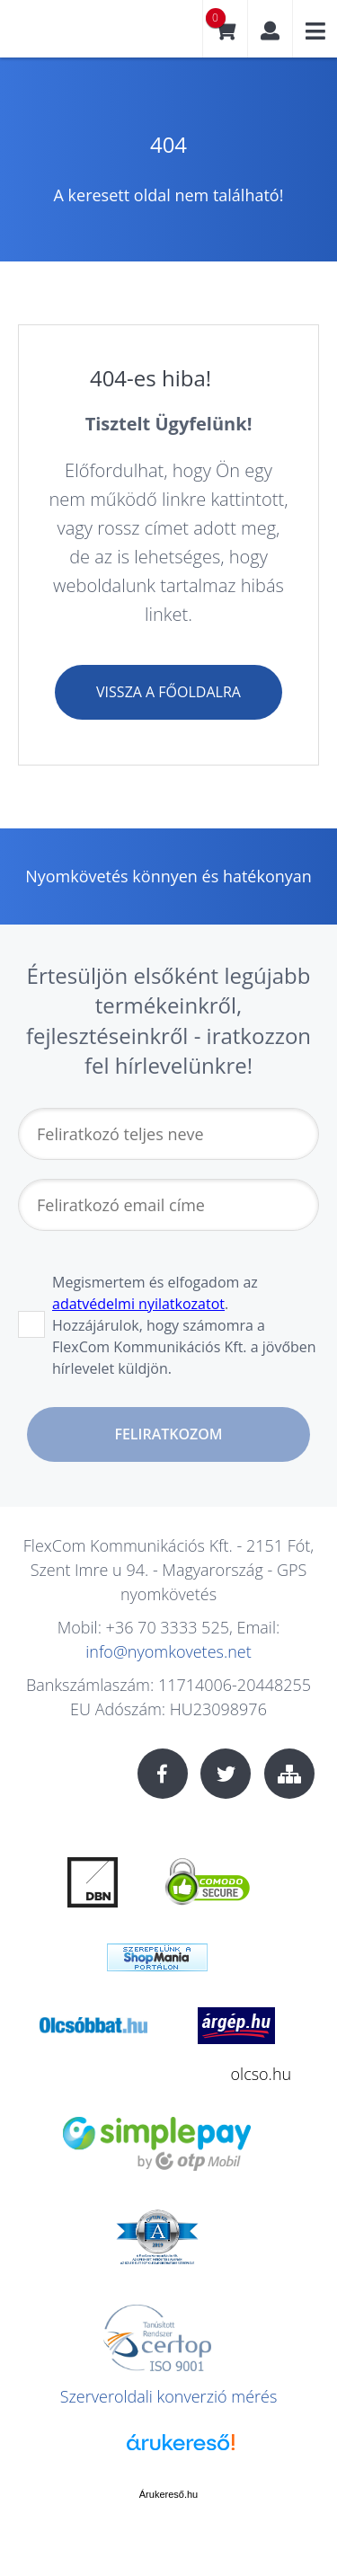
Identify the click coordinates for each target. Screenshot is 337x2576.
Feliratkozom (168, 1434)
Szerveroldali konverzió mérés (169, 2396)
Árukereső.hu (168, 2494)
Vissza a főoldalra (168, 692)
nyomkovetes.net (76, 35)
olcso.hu (261, 2074)
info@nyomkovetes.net (168, 1651)
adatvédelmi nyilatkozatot (138, 1304)
